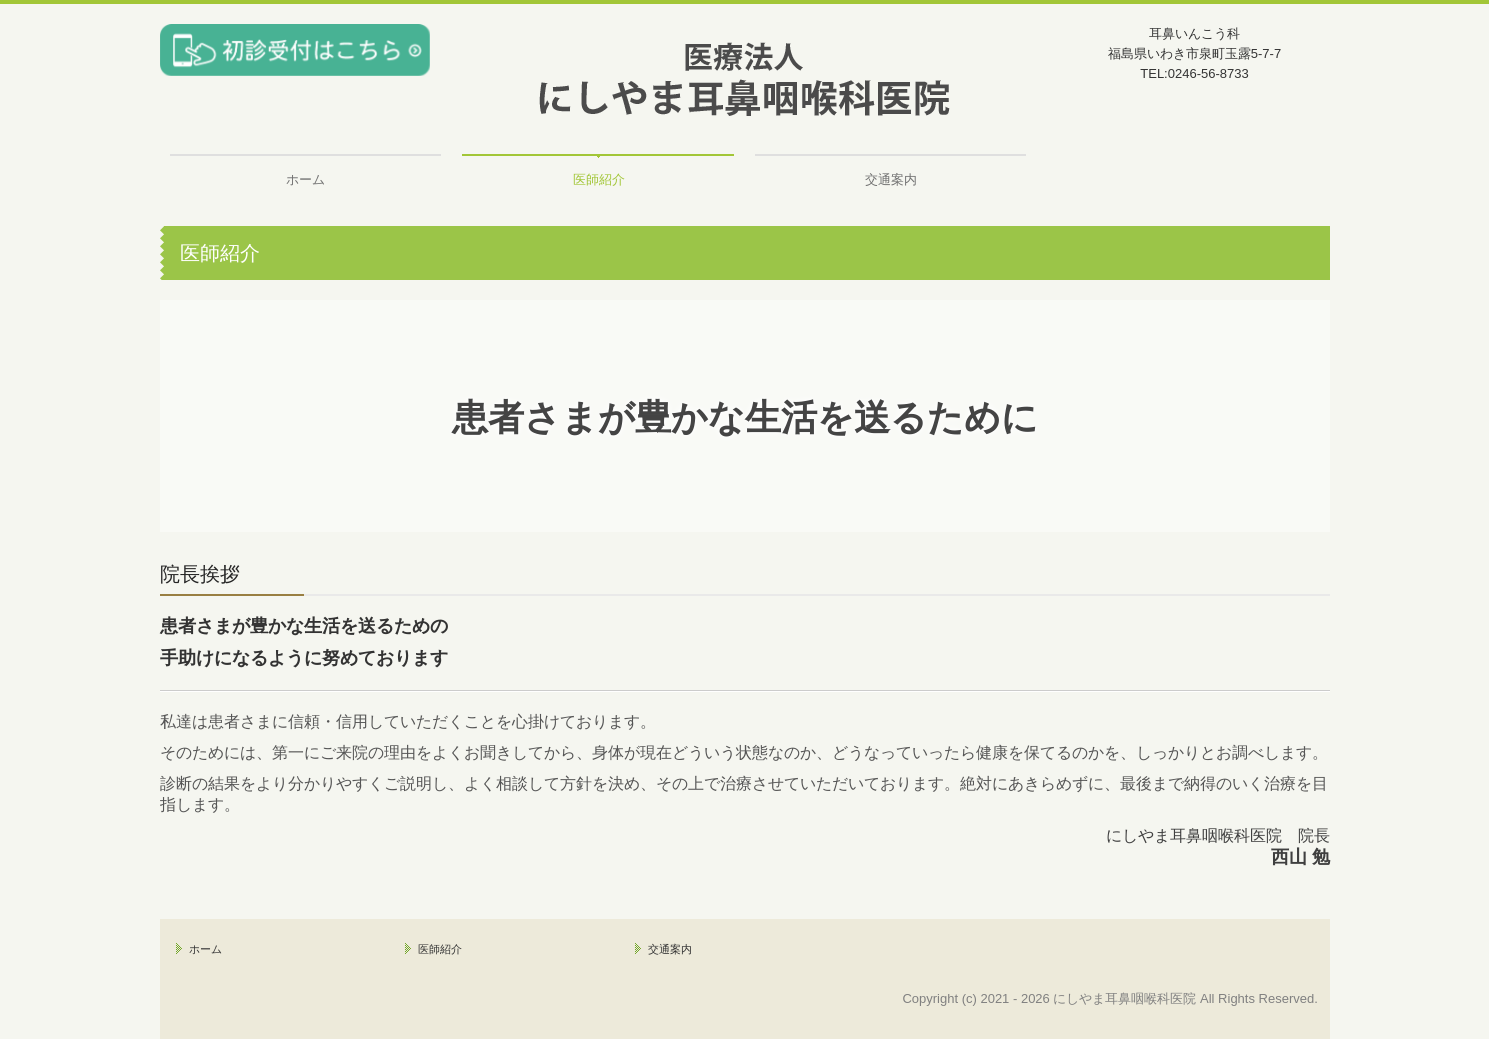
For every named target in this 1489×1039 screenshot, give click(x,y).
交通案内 (891, 179)
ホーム (305, 179)
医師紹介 (599, 179)
